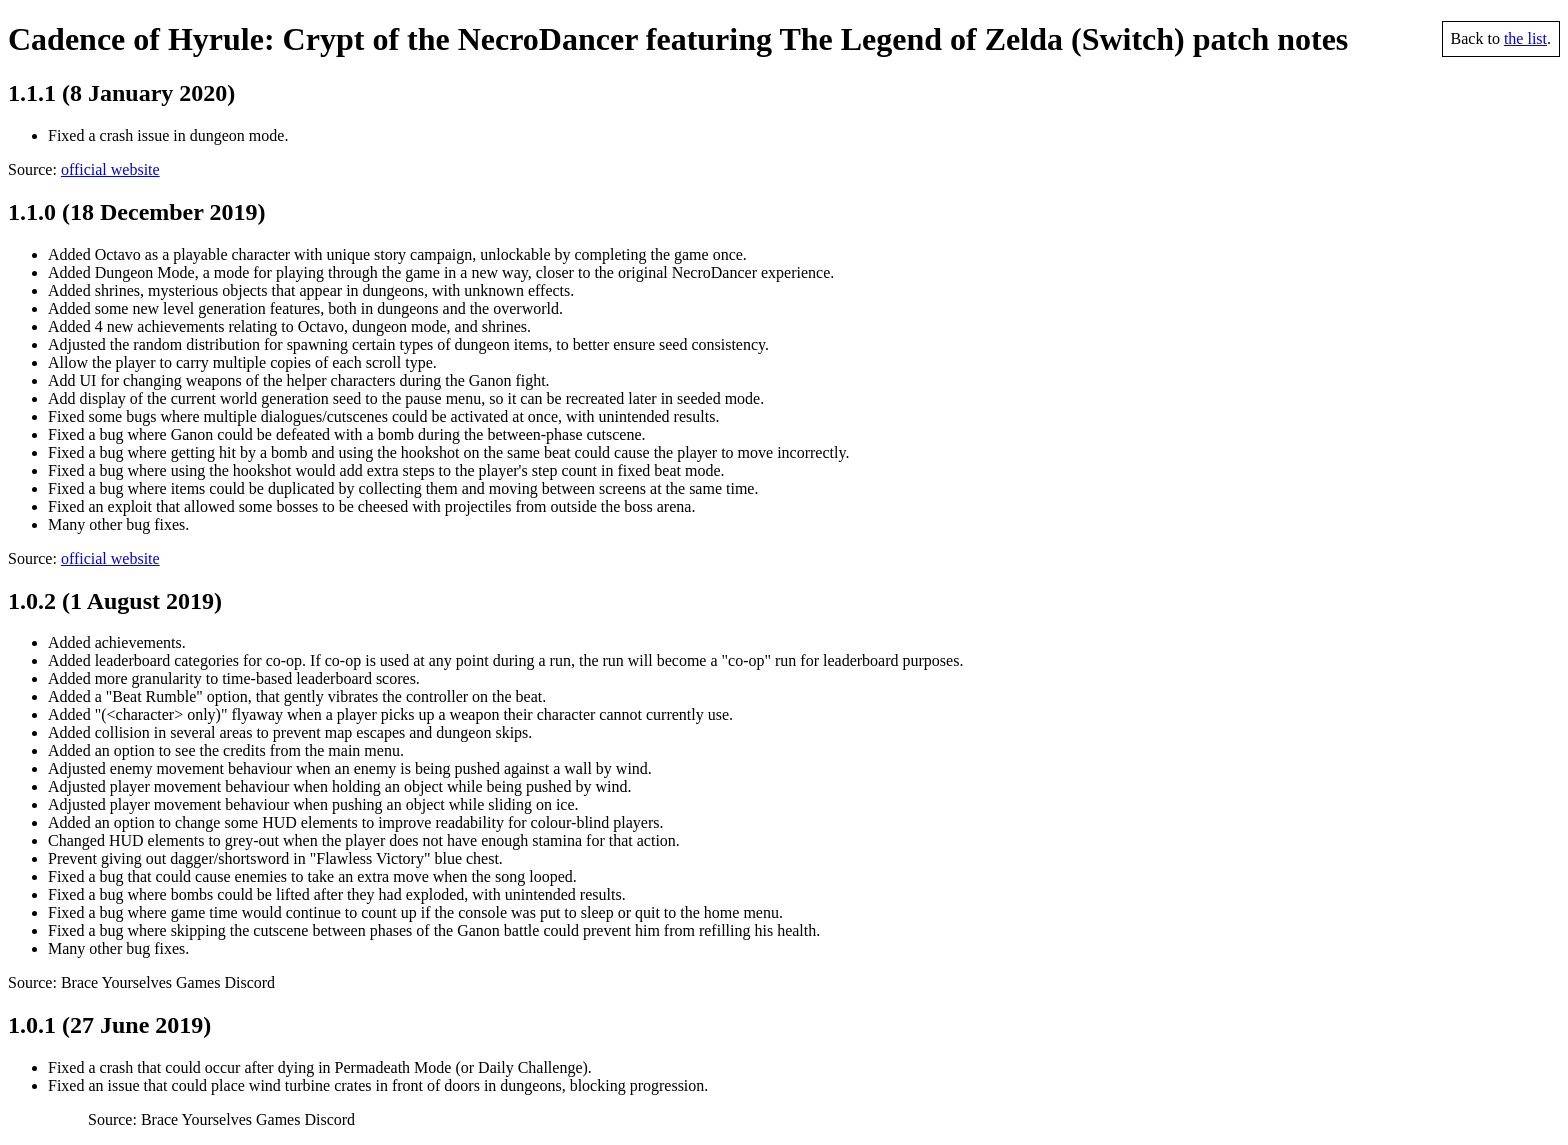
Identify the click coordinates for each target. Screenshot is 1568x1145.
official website (110, 169)
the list (1525, 38)
